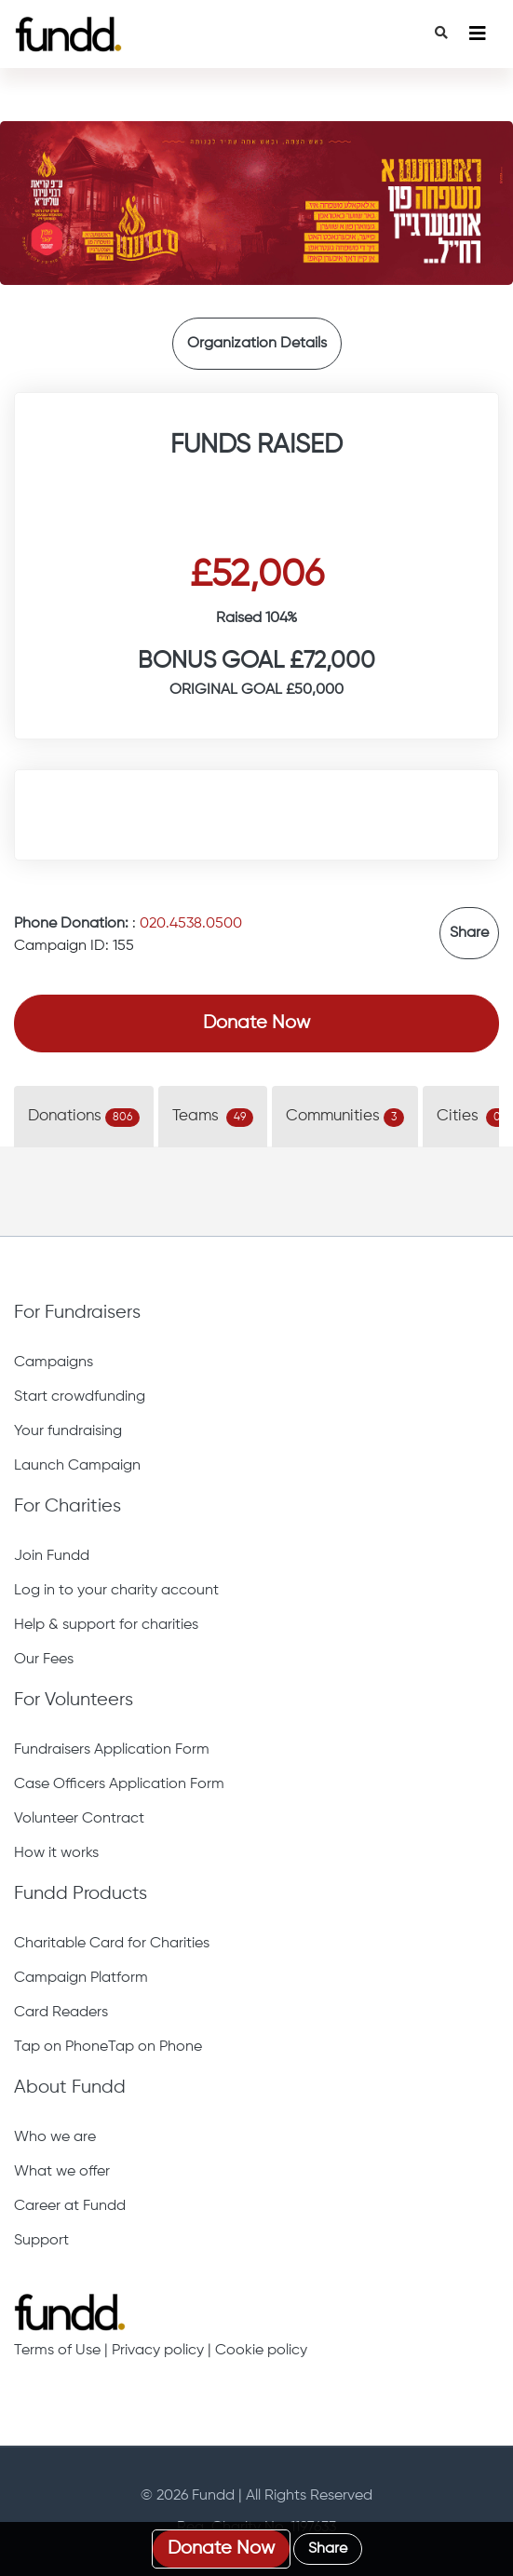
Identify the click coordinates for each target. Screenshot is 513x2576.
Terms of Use (57, 2350)
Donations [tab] (84, 1117)
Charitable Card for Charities (111, 1943)
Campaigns (53, 1362)
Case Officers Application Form (119, 1784)
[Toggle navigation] (477, 34)
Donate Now (256, 1023)
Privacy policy (158, 2350)
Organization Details (257, 343)
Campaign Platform (81, 1978)
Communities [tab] (345, 1117)
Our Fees (44, 1659)
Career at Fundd (70, 2206)
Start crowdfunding (79, 1397)
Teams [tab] (212, 1117)
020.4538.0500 (191, 923)
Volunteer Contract (79, 1818)
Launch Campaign (77, 1465)
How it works (56, 1853)
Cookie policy (261, 2350)
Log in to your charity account (116, 1590)
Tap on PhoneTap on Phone (108, 2047)
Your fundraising (68, 1431)
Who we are (55, 2137)
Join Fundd (51, 1556)
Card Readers (61, 2012)
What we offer (62, 2171)
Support (41, 2240)
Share (469, 933)
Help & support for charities (106, 1625)
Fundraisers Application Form (111, 1749)
